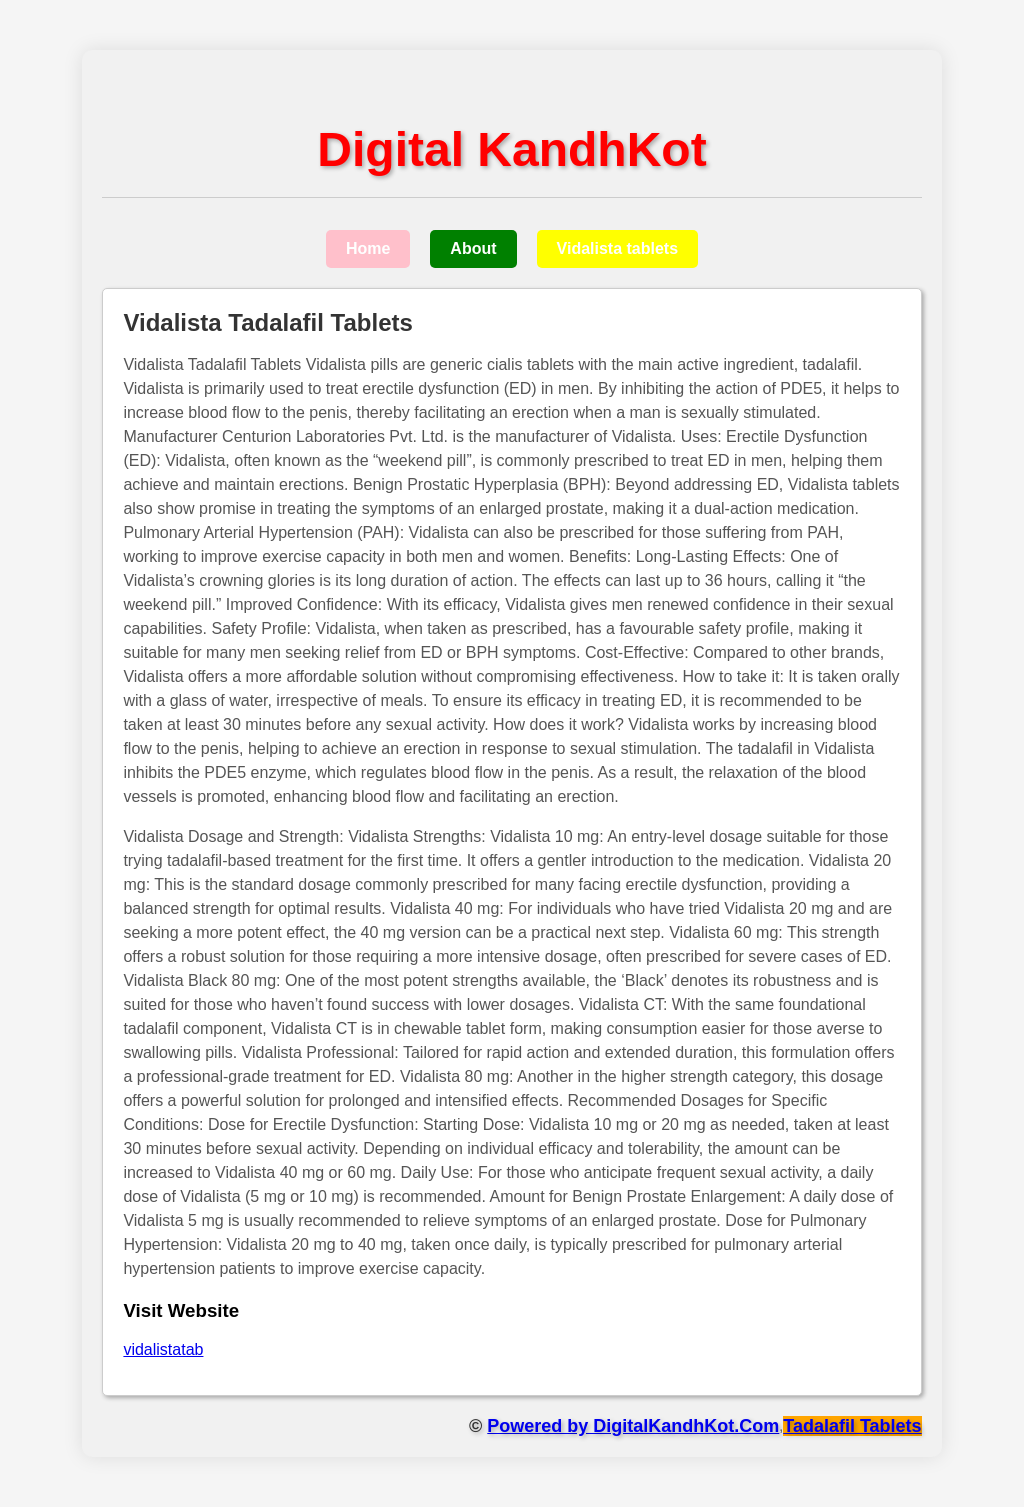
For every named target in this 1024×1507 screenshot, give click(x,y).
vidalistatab (163, 1349)
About (473, 248)
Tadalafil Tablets (852, 1426)
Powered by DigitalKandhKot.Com (633, 1426)
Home (368, 248)
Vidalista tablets (618, 248)
